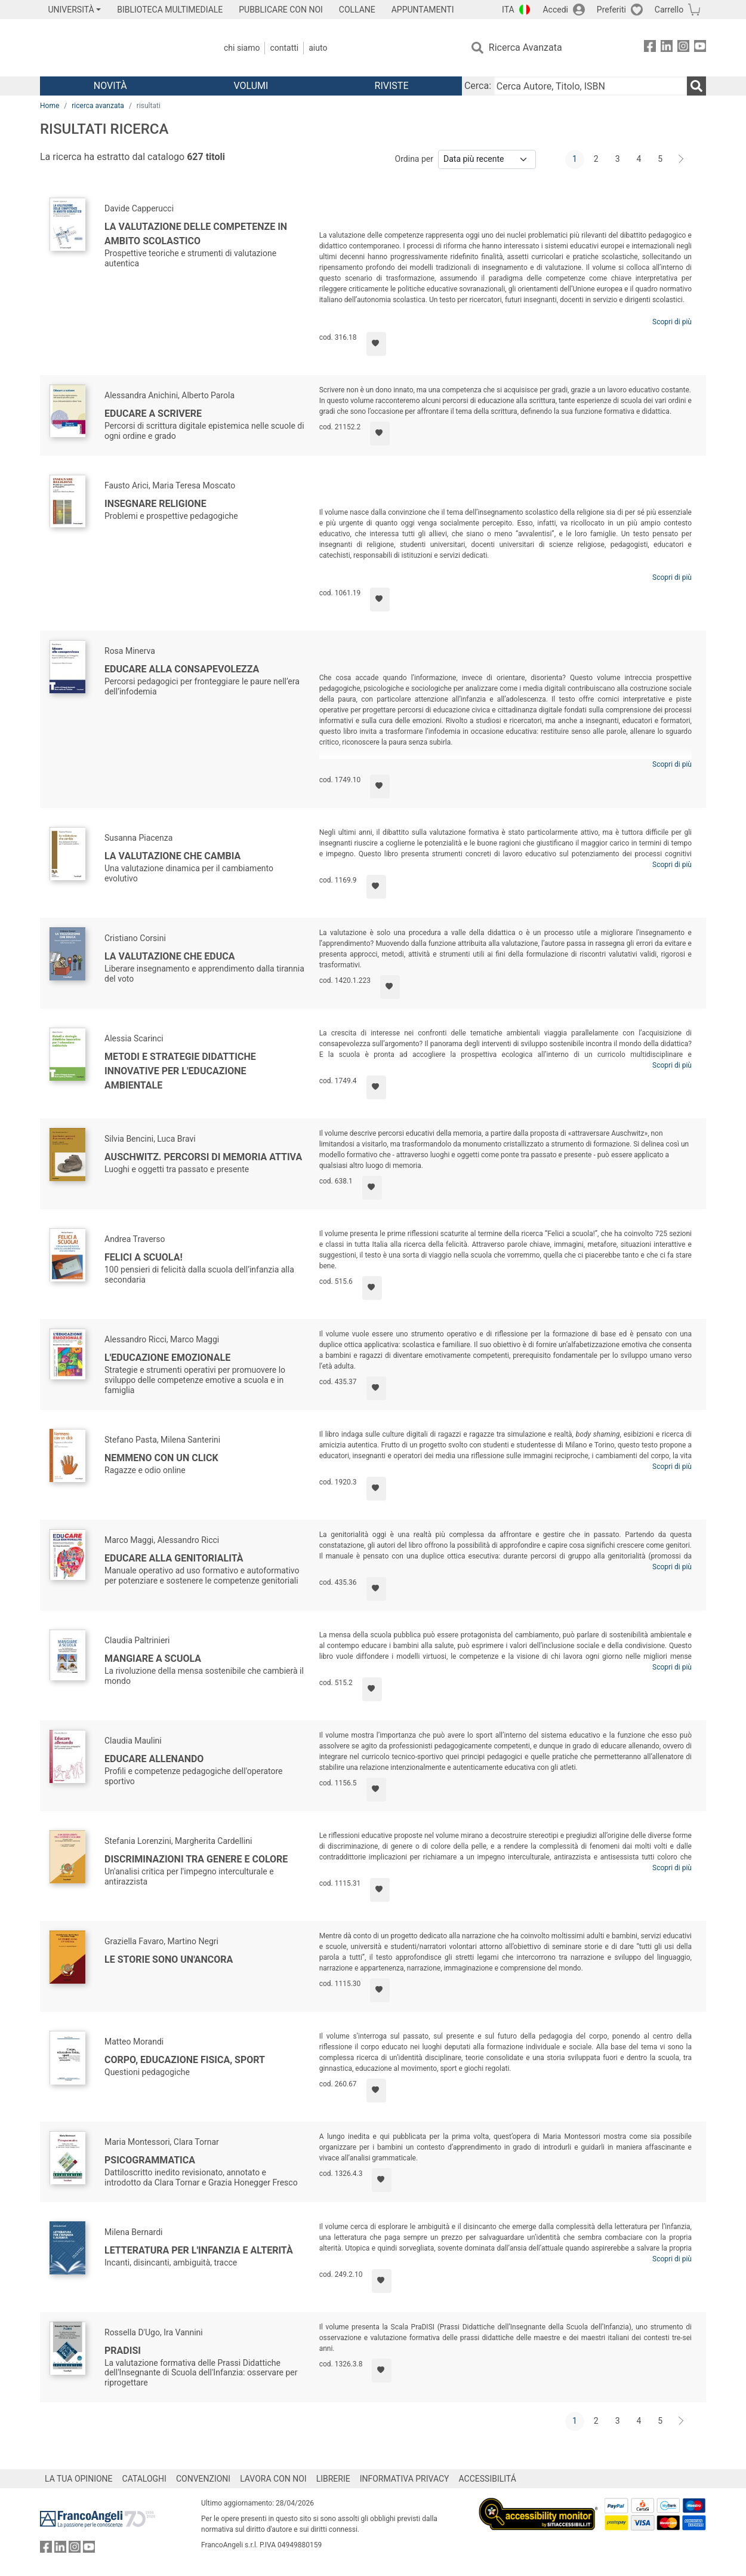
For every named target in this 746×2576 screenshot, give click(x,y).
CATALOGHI (144, 2478)
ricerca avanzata (98, 106)
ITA (508, 9)
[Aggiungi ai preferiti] (376, 344)
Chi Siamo (242, 48)
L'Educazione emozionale (167, 1357)
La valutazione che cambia (172, 856)
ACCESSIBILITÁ (487, 2478)
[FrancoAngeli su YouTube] (700, 48)
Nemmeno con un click (161, 1458)
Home (49, 106)
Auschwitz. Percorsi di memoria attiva (203, 1157)
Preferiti (611, 9)
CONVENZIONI (203, 2478)
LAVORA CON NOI (273, 2478)
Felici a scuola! (143, 1257)
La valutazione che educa (169, 956)
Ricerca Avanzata (525, 47)
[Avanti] (681, 159)
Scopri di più (672, 322)
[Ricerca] (696, 86)
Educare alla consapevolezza (181, 669)
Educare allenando (154, 1759)
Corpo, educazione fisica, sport (184, 2059)
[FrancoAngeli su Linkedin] (667, 48)
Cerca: (477, 85)
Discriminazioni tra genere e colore (196, 1859)
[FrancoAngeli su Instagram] (683, 48)
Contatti (284, 48)
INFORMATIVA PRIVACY (404, 2478)
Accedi (555, 9)
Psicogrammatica (149, 2160)
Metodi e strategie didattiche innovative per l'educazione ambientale (180, 1071)
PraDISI (122, 2350)
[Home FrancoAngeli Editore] (119, 48)
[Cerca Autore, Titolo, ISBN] (590, 86)
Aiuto (318, 48)
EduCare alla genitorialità (173, 1558)
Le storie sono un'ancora (168, 1959)
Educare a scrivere (153, 413)
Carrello (669, 9)
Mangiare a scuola (152, 1658)
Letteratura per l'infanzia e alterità (198, 2250)
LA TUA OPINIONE (79, 2478)
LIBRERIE (333, 2478)
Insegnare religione (155, 503)
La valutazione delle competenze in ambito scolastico (195, 234)
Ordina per (414, 159)
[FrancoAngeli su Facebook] (650, 48)
